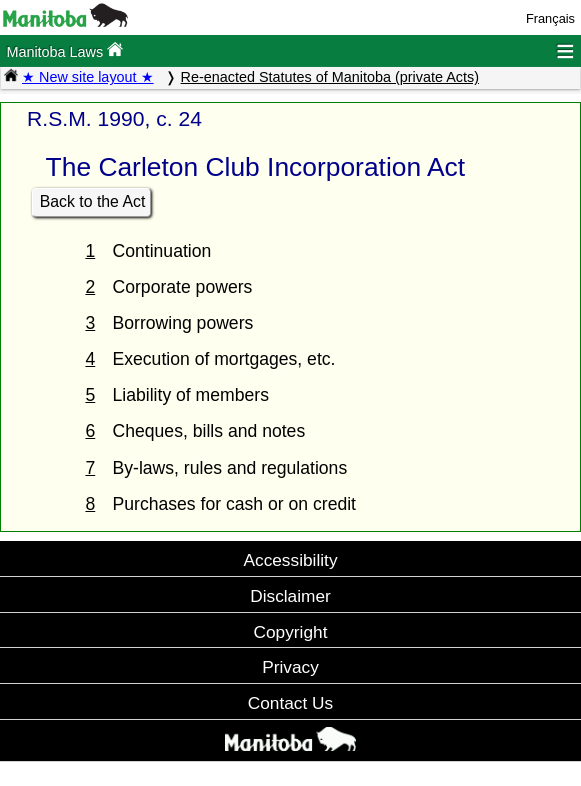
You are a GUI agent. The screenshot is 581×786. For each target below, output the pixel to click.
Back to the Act (93, 201)
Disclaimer (290, 596)
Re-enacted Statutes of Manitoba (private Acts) (330, 77)
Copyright (291, 632)
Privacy (290, 667)
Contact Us (290, 703)
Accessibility (290, 560)
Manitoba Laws (64, 50)
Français (550, 18)
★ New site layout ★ (88, 77)
